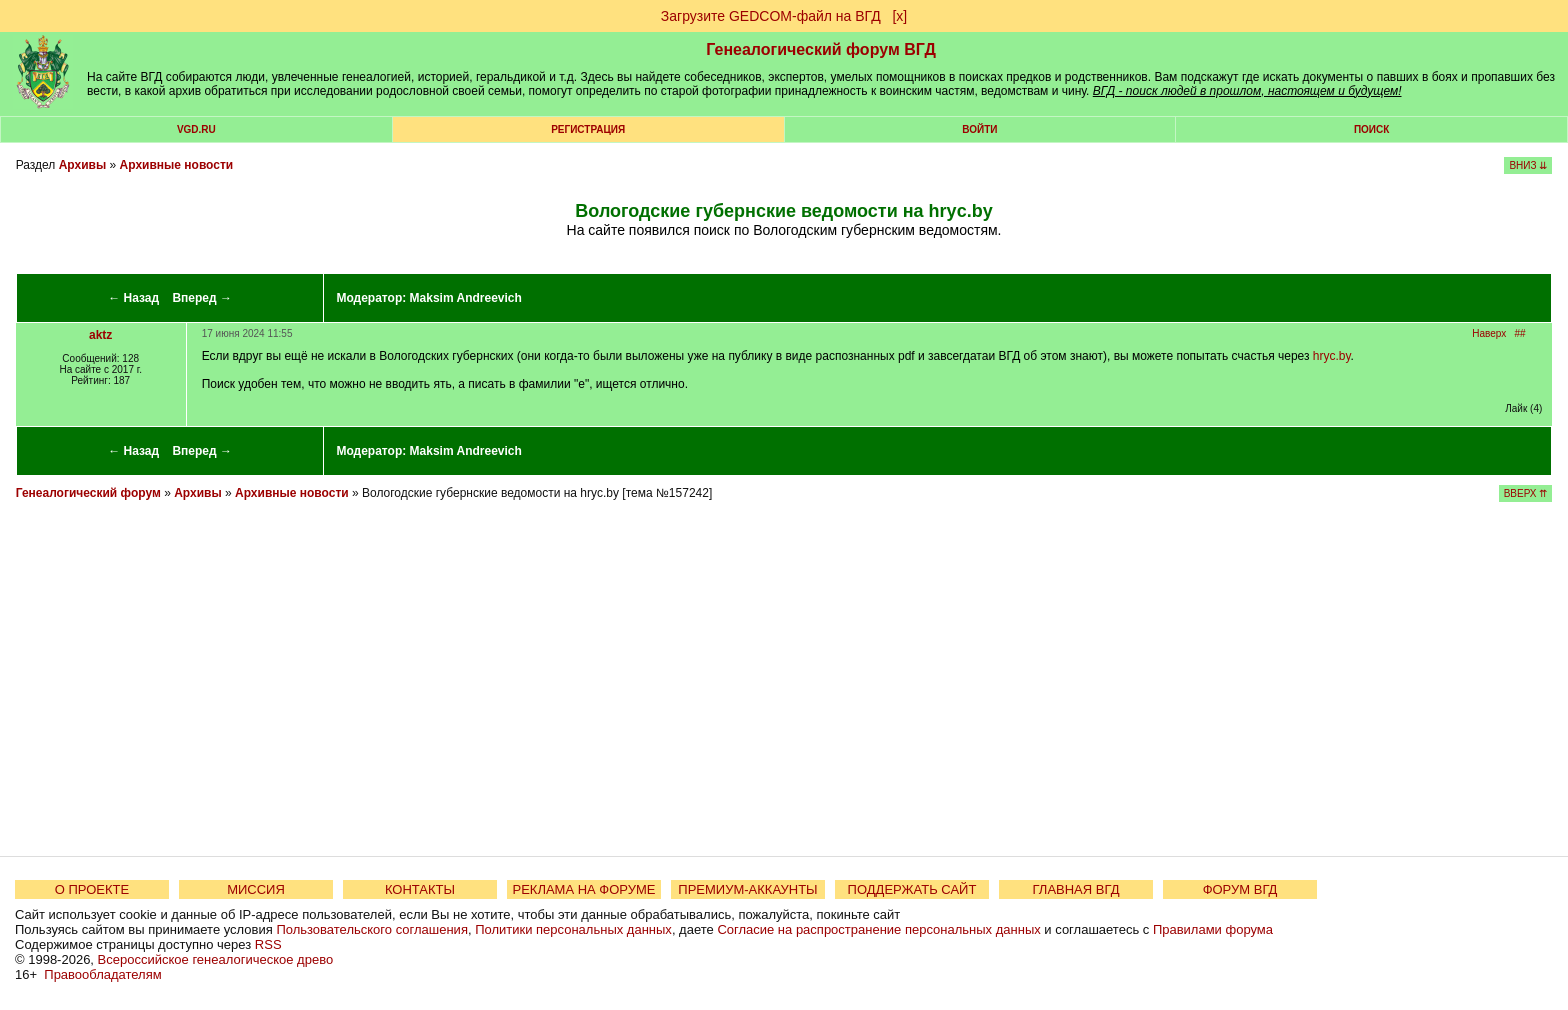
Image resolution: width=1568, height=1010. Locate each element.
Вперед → (202, 298)
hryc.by (1332, 356)
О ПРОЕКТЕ (92, 889)
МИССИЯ (256, 889)
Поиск (1371, 129)
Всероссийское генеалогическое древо (216, 959)
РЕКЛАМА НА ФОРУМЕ (583, 889)
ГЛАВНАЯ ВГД (1076, 889)
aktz (100, 335)
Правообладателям (102, 974)
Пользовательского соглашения (372, 929)
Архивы (83, 165)
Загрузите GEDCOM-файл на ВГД (771, 16)
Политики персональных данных (573, 929)
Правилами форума (1213, 929)
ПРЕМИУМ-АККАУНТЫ (747, 889)
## (1520, 333)
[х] (899, 16)
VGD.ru (196, 129)
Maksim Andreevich (466, 298)
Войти (979, 129)
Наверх (1489, 333)
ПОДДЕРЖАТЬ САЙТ (912, 889)
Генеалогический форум (88, 493)
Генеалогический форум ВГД (821, 49)
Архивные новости (177, 165)
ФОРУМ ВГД (1240, 889)
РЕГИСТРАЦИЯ (588, 129)
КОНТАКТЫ (420, 889)
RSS (268, 944)
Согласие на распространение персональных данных (878, 929)
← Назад (133, 298)
